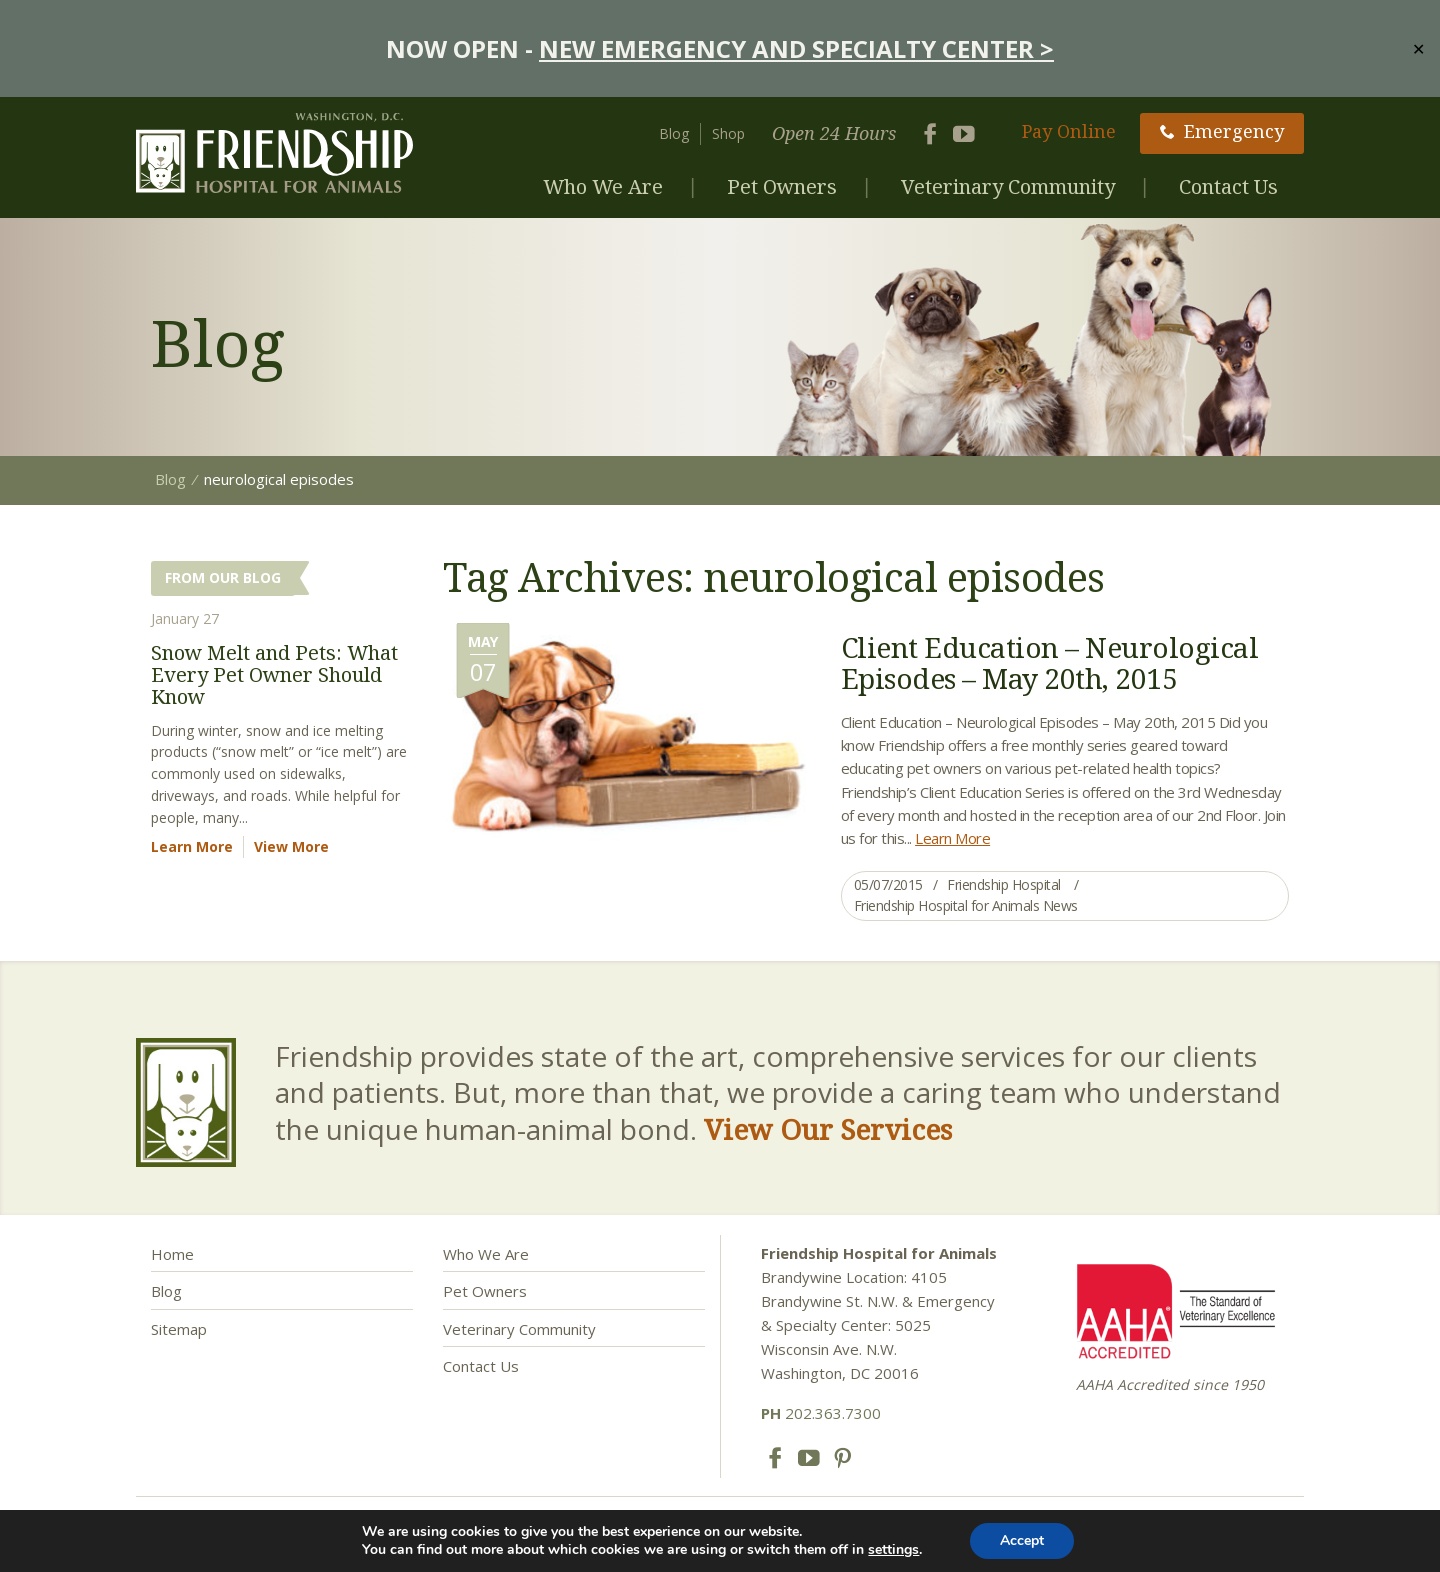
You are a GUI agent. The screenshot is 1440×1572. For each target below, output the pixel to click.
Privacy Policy (718, 1539)
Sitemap (179, 1329)
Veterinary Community (1008, 186)
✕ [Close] (1418, 48)
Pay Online (1069, 131)
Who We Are (603, 186)
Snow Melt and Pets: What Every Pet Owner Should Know (274, 674)
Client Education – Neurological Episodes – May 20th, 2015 (1050, 662)
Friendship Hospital (1004, 884)
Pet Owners (782, 186)
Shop (728, 133)
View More (291, 846)
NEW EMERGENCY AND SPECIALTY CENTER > (796, 48)
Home (172, 1254)
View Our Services (828, 1129)
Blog (674, 133)
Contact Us (1228, 186)
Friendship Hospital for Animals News (966, 905)
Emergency (1222, 131)
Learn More (952, 838)
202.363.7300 (821, 1413)
